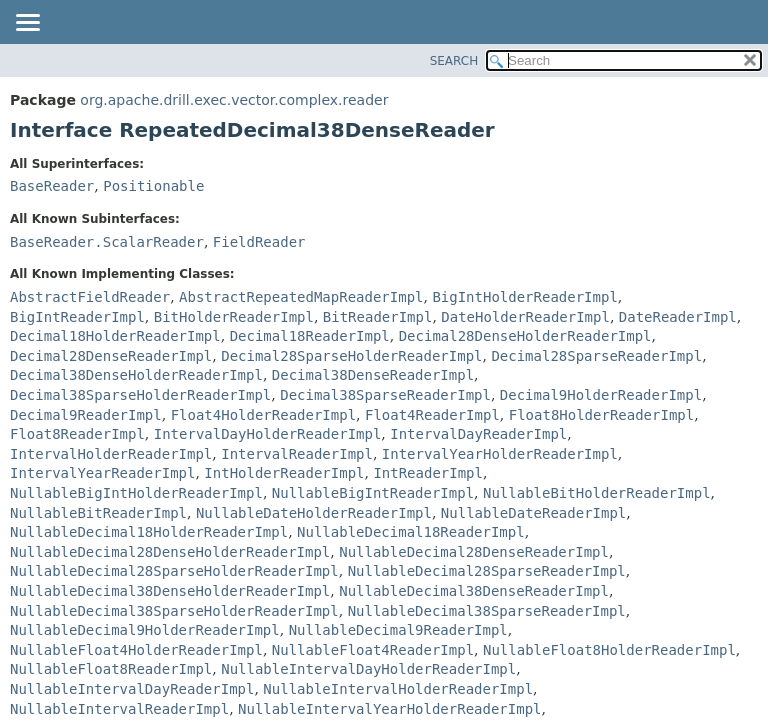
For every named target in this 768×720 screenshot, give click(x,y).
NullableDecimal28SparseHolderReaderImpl (174, 571)
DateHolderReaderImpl (525, 317)
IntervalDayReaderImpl (478, 434)
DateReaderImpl (678, 317)
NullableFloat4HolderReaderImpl (136, 650)
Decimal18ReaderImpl (310, 336)
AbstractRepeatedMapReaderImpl (301, 297)
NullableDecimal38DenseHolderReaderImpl (170, 591)
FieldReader (259, 242)
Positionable (153, 186)
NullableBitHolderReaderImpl (597, 493)
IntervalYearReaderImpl (102, 473)
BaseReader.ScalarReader (107, 242)
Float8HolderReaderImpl (601, 415)
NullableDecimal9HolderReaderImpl (145, 630)
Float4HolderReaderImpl (263, 415)
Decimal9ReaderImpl (86, 415)
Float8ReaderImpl (77, 434)
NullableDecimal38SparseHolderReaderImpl (174, 611)
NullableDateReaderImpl (533, 513)
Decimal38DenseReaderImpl (373, 375)
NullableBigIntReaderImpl (373, 493)
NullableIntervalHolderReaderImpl (398, 689)
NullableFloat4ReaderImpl (373, 650)
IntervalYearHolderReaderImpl (500, 454)
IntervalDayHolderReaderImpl (268, 434)
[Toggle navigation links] (27, 24)
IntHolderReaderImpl (284, 473)
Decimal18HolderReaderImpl (115, 336)
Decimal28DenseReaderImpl (111, 356)
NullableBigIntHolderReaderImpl (136, 493)
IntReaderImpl (428, 473)
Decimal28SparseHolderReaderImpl (351, 356)
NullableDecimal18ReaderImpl (411, 532)
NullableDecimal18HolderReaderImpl (149, 532)
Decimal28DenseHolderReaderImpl (525, 336)
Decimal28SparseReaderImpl (596, 356)
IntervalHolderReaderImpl (111, 454)
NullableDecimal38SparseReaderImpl (487, 611)
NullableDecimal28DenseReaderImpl (474, 552)
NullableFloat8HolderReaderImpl (609, 650)
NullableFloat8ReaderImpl (111, 669)
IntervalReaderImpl (297, 454)
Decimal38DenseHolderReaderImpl (136, 375)
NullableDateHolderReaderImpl (314, 513)
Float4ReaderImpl (432, 415)
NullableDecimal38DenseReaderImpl (474, 591)
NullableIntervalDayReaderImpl (132, 689)
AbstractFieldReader (90, 297)
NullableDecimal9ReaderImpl (398, 630)
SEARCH (454, 61)
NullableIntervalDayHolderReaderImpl (368, 669)
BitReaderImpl (378, 317)
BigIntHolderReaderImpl (524, 297)
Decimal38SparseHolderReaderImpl (140, 395)
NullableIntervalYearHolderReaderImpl (389, 709)
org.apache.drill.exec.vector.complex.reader (234, 100)
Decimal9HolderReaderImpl (601, 395)
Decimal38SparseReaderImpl (385, 395)
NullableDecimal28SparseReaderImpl (487, 571)
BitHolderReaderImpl (234, 317)
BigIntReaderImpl (77, 317)
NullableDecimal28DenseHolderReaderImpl (170, 552)
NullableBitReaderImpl (98, 513)
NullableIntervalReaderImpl (119, 709)
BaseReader (52, 186)
